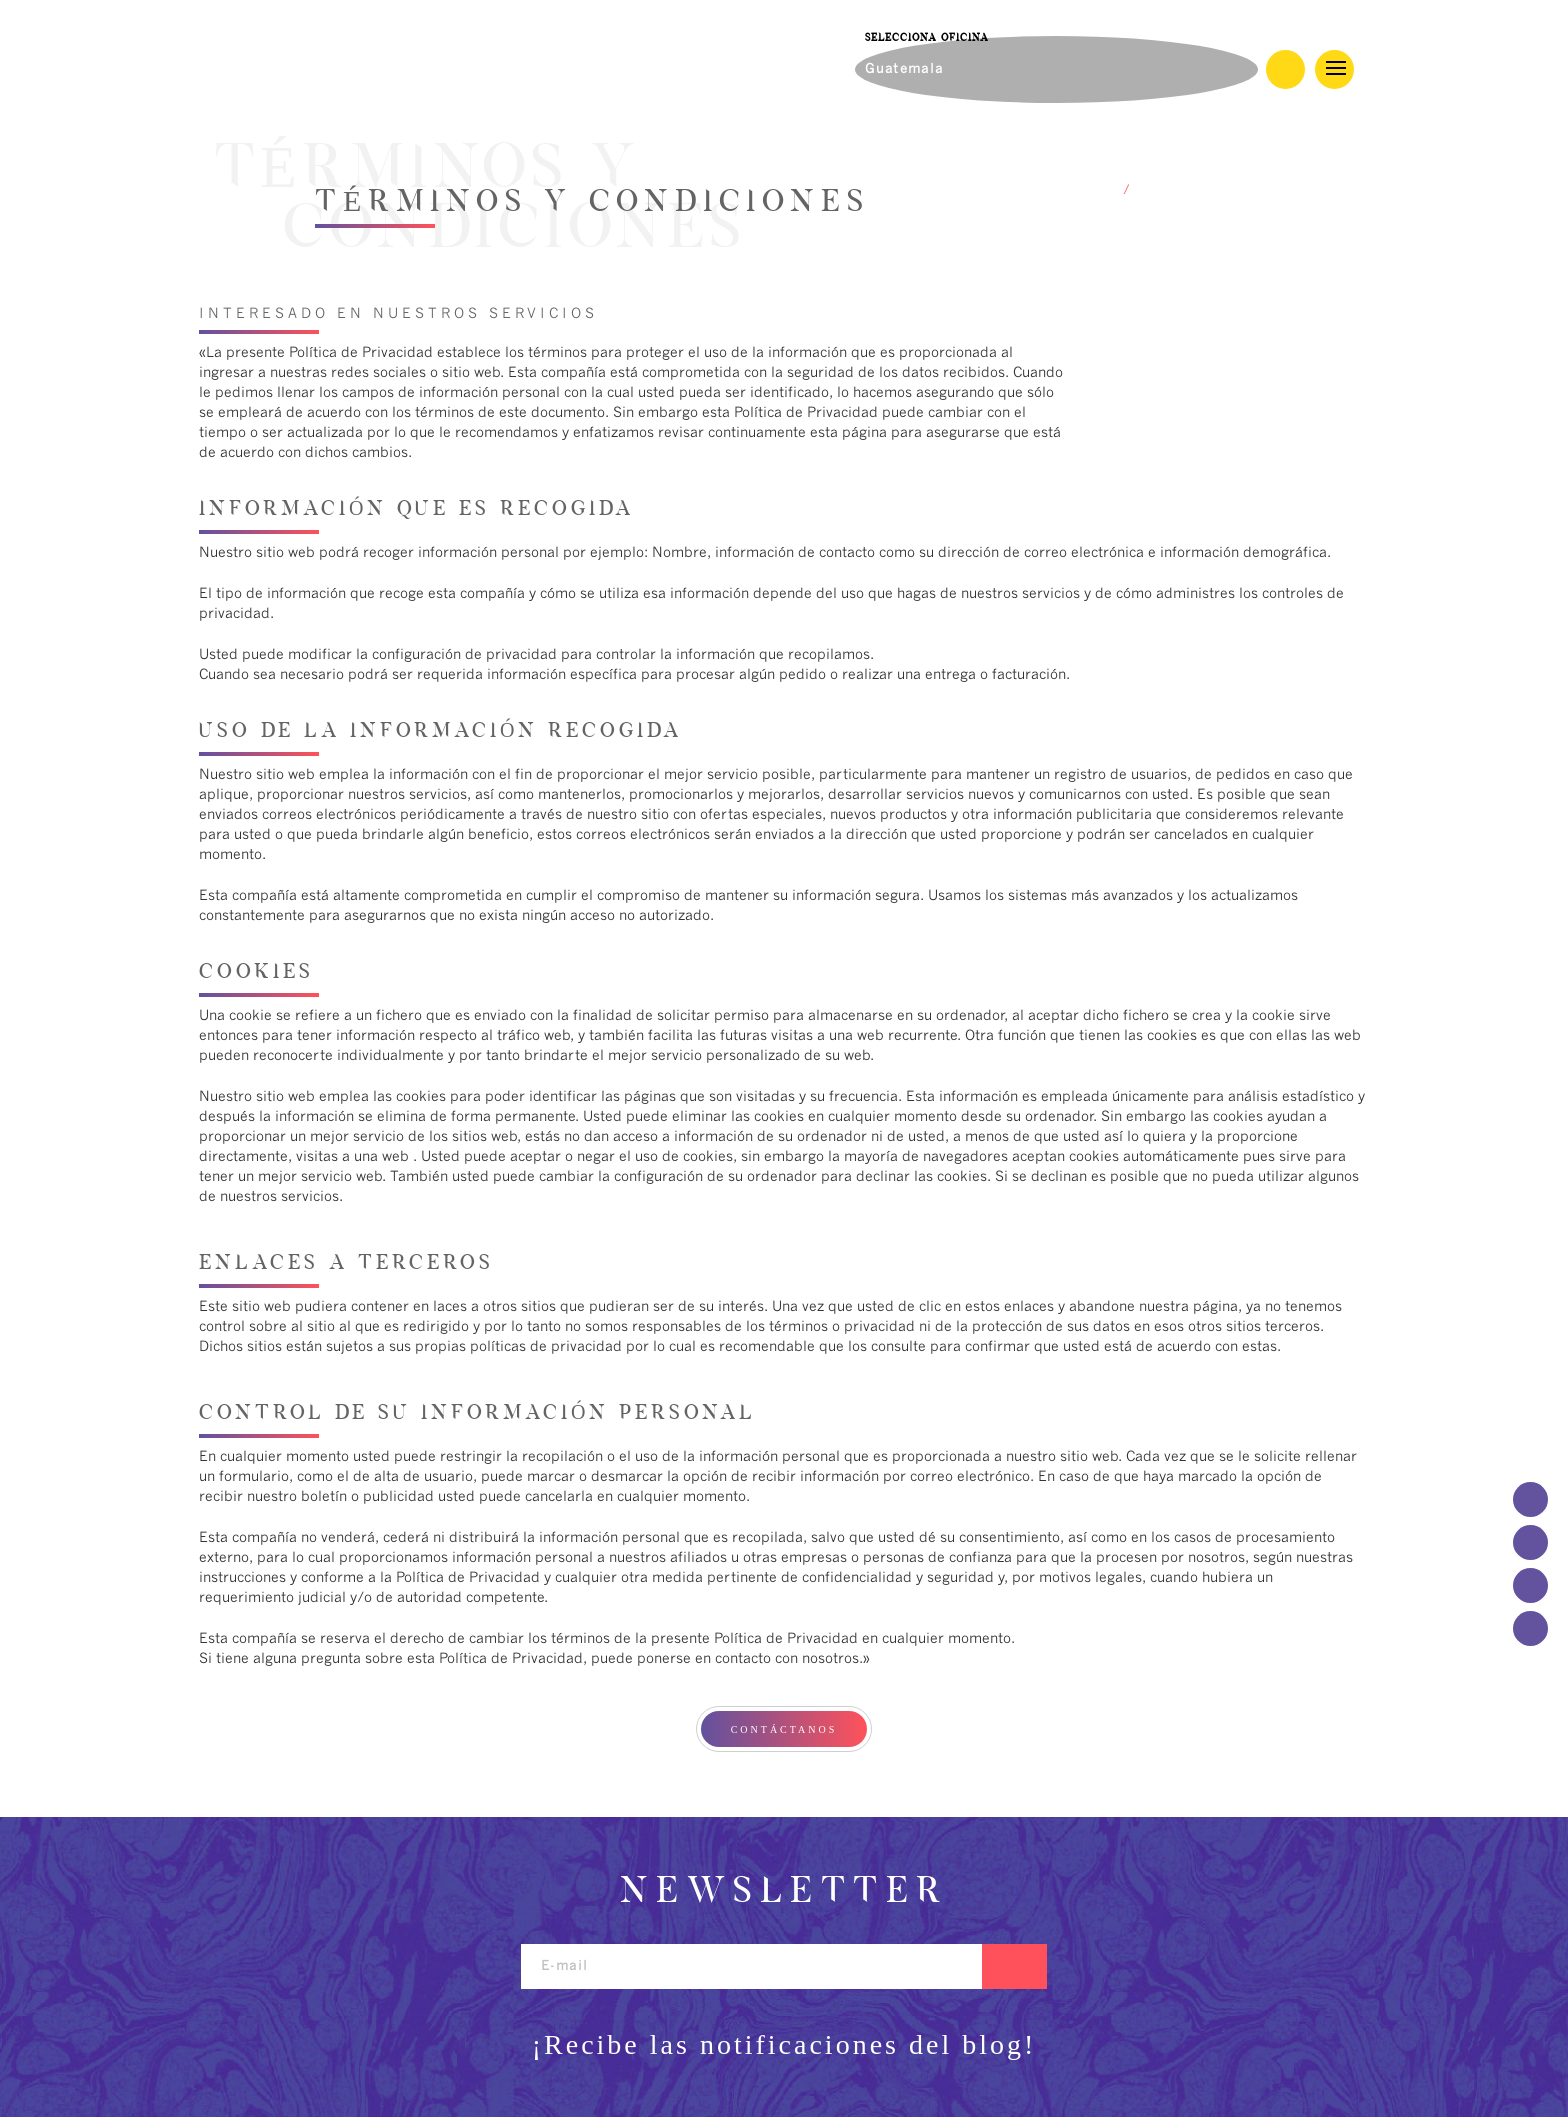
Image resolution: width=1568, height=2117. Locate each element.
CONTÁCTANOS (784, 1729)
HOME (1094, 190)
